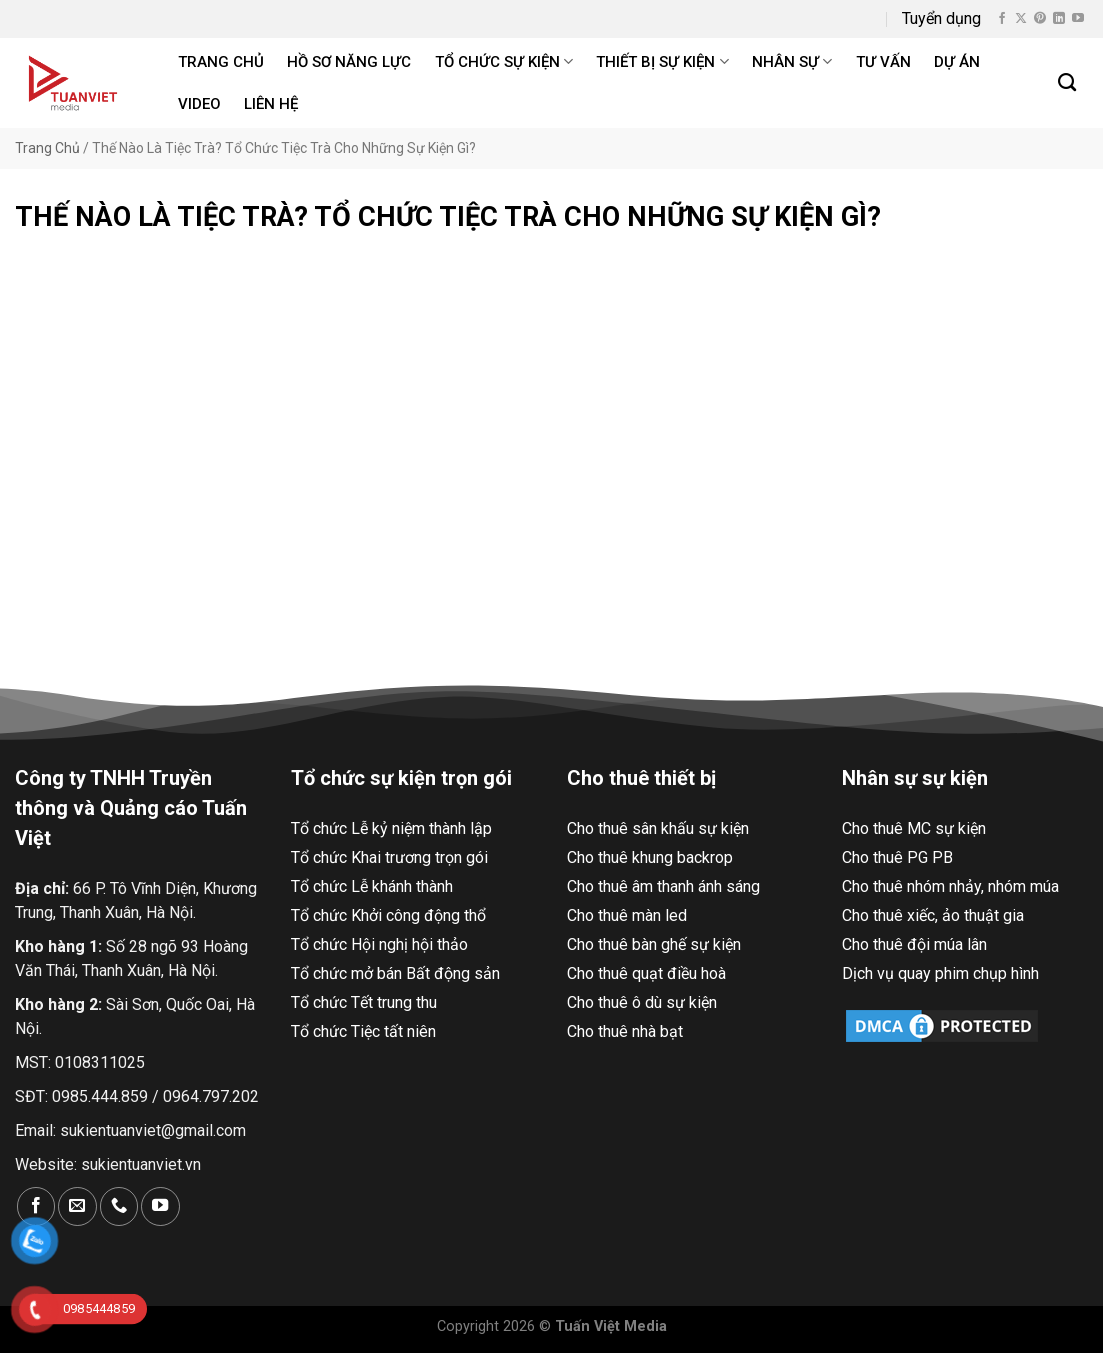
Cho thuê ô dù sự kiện (642, 1002)
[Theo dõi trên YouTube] (1078, 19)
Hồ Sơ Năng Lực (349, 62)
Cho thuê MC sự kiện (914, 828)
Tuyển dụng (941, 18)
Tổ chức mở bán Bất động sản (395, 973)
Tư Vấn (883, 62)
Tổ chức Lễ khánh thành (372, 886)
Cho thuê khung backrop (650, 857)
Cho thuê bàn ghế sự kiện (654, 944)
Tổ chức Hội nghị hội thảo (379, 944)
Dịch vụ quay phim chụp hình (940, 973)
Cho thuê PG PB (897, 857)
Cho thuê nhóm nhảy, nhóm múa (950, 886)
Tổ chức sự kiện (504, 61)
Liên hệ (271, 104)
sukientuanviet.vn (141, 1164)
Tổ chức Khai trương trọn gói (389, 857)
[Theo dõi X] (1021, 19)
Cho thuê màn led (627, 915)
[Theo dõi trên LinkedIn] (1059, 19)
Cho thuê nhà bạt (625, 1031)
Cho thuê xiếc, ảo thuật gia (933, 915)
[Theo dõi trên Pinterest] (1040, 19)
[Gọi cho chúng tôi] (119, 1206)
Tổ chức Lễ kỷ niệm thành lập (391, 828)
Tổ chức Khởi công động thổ (388, 915)
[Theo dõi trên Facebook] (1002, 19)
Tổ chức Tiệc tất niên (363, 1031)
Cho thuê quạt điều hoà (646, 973)
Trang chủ (221, 62)
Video (199, 104)
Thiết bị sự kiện (662, 61)
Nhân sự (792, 61)
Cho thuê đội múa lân (914, 944)
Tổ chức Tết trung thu (364, 1002)
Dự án (957, 62)
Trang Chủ (47, 148)
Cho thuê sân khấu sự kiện (658, 828)
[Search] (1068, 83)
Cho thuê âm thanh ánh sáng (663, 886)
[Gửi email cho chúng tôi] (77, 1206)
